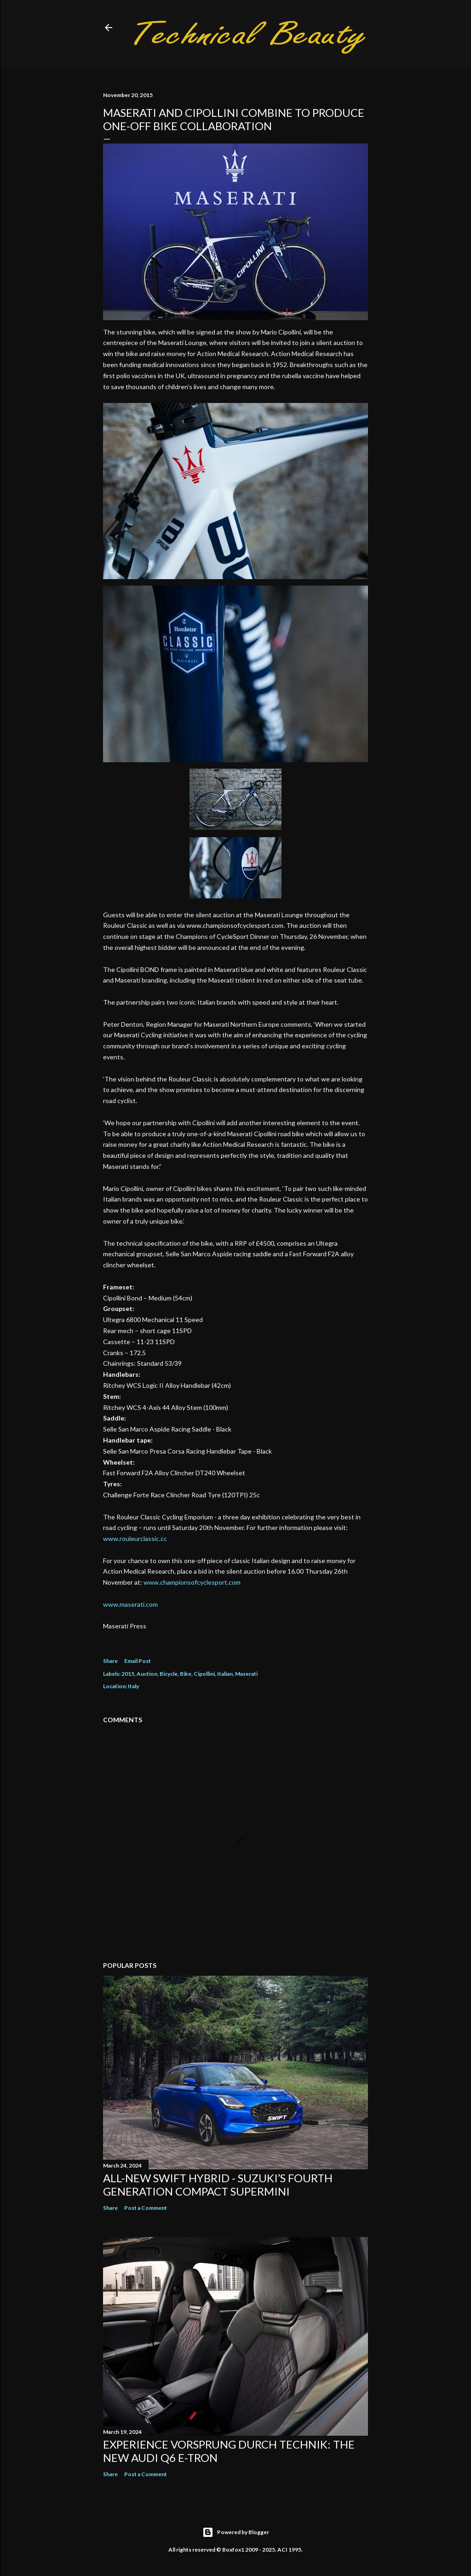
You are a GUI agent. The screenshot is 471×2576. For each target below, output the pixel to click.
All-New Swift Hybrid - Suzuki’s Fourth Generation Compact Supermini (218, 2184)
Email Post (137, 1660)
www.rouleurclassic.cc (135, 1538)
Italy (133, 1686)
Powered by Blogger (235, 2532)
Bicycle (169, 1673)
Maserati (246, 1673)
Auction (147, 1673)
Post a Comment (145, 2207)
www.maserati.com (130, 1604)
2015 (127, 1673)
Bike (185, 1673)
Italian (225, 1673)
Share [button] (110, 1660)
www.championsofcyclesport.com (192, 1582)
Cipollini (204, 1673)
